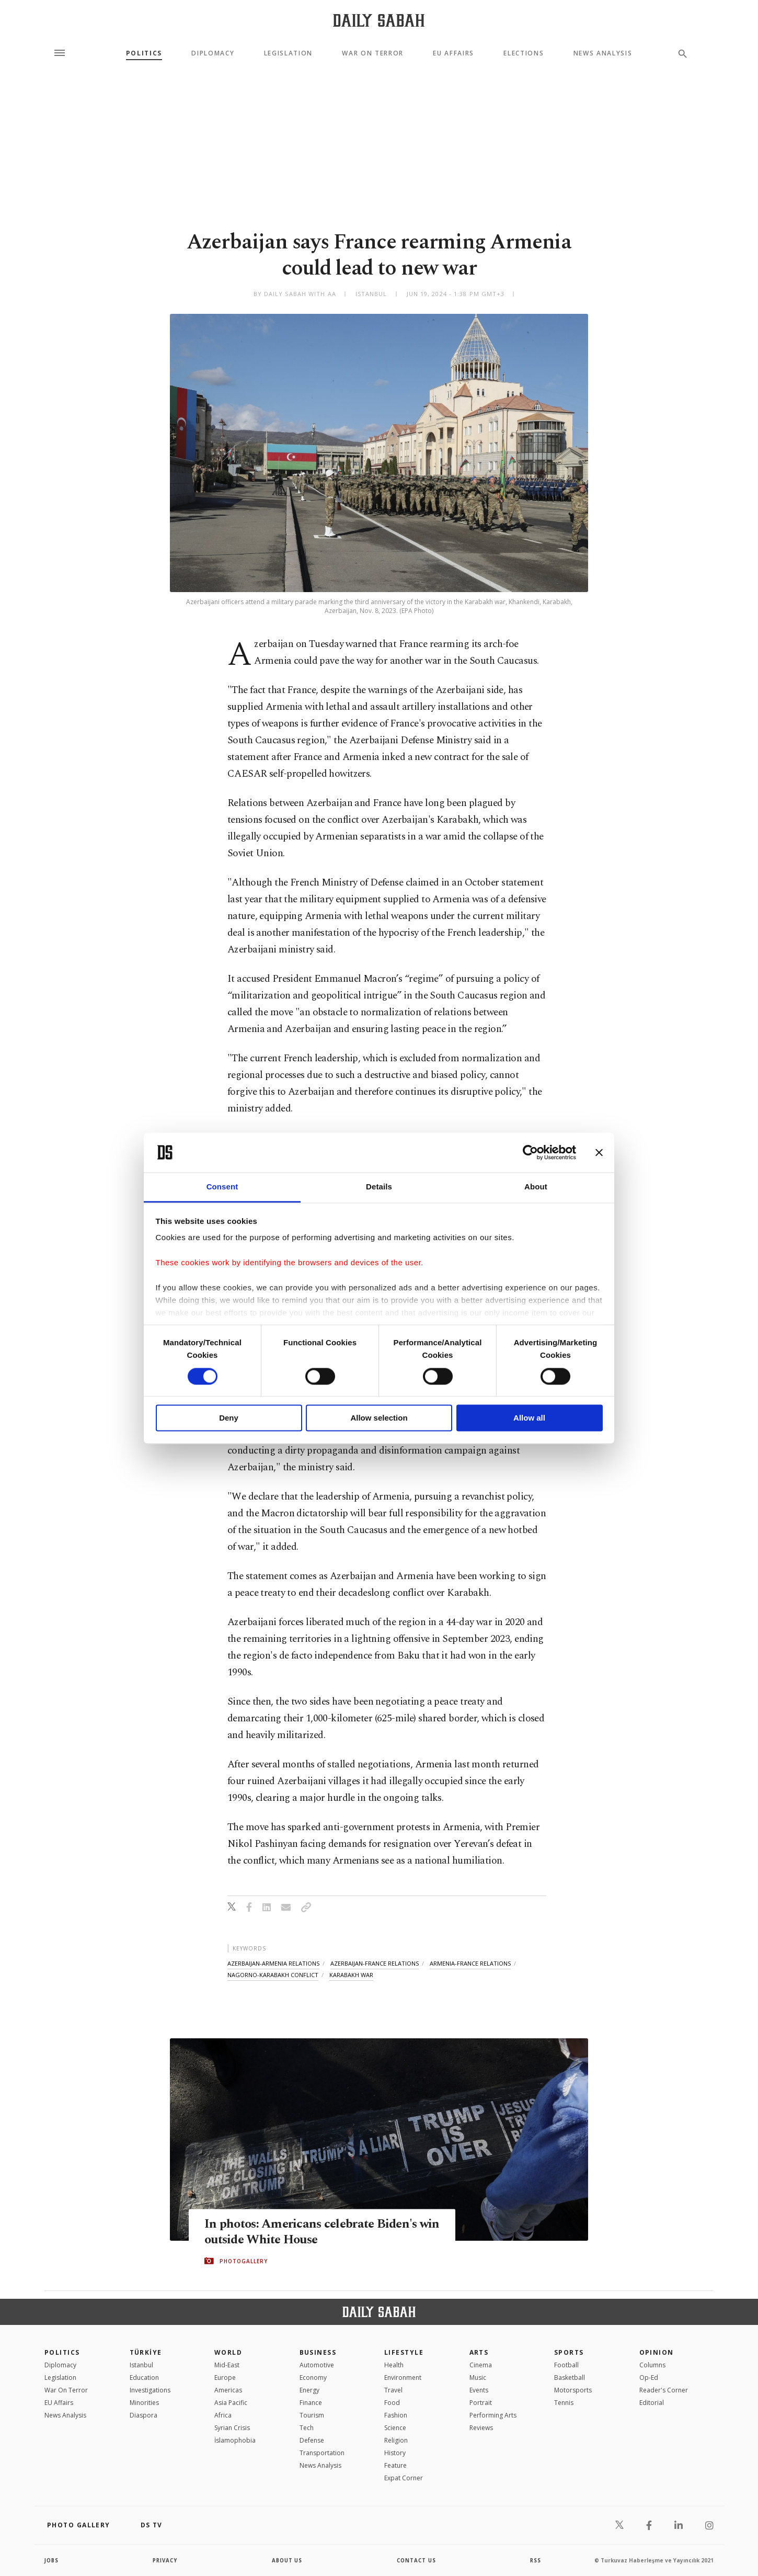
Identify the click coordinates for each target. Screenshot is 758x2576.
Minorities (144, 2402)
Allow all (529, 1418)
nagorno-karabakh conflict (272, 1975)
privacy (165, 2560)
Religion (396, 2440)
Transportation (322, 2452)
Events (478, 2390)
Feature (395, 2465)
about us (287, 2560)
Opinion (656, 2352)
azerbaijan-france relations (374, 1963)
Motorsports (573, 2390)
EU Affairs (453, 53)
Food (392, 2402)
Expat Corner (403, 2477)
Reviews (481, 2427)
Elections (523, 53)
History (395, 2452)
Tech (307, 2427)
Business (318, 2352)
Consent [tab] (222, 1187)
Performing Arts (492, 2415)
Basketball (569, 2377)
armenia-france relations (470, 1963)
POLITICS (62, 2352)
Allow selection (378, 1418)
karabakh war (351, 1975)
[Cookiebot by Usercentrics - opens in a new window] (530, 1152)
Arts (479, 2352)
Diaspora (143, 2415)
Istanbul (141, 2365)
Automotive (317, 2365)
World (228, 2352)
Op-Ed (648, 2377)
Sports (569, 2352)
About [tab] (535, 1187)
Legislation (288, 53)
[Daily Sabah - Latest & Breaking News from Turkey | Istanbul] (378, 20)
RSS (535, 2560)
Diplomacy (212, 53)
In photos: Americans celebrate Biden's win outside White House (313, 2232)
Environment (402, 2377)
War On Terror (373, 53)
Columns (652, 2365)
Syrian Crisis (232, 2427)
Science (395, 2427)
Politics (144, 53)
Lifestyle (403, 2352)
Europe (225, 2377)
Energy (309, 2390)
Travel (393, 2390)
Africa (223, 2415)
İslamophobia (235, 2440)
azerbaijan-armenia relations (273, 1963)
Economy (313, 2377)
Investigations (150, 2390)
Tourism (312, 2415)
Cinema (480, 2365)
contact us (417, 2560)
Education (144, 2377)
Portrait (480, 2402)
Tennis (563, 2402)
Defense (312, 2440)
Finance (311, 2402)
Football (566, 2365)
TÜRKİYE (146, 2352)
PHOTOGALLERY (244, 2261)
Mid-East (226, 2365)
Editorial (651, 2402)
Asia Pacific (230, 2402)
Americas (228, 2390)
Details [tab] (379, 1187)
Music (477, 2377)
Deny (228, 1418)
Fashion (395, 2415)
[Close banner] (599, 1152)
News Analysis (603, 53)
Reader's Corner (663, 2390)
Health (394, 2365)
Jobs (52, 2560)
